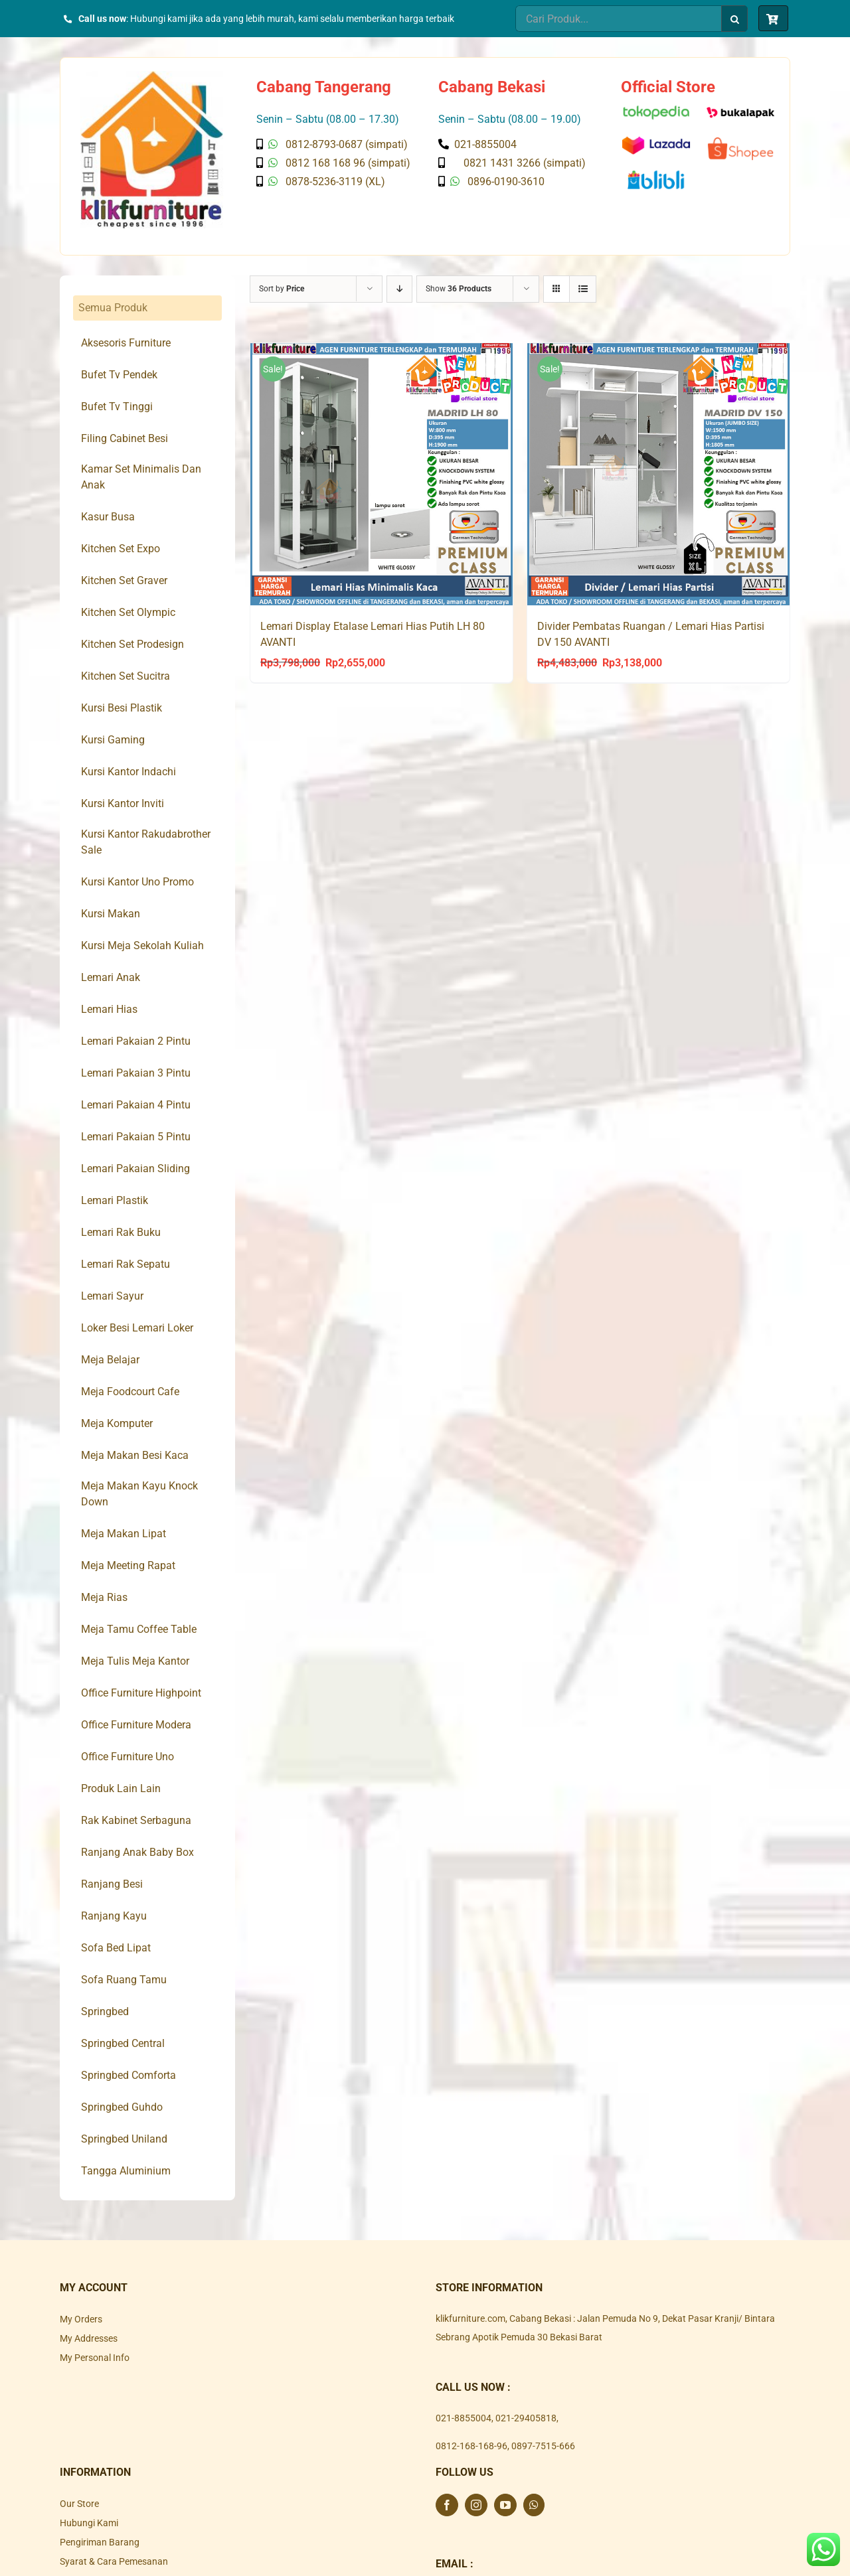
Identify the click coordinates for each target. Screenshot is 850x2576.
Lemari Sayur (112, 1296)
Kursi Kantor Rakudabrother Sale (146, 842)
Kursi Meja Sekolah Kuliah (142, 945)
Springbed (105, 2011)
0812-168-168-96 (471, 2446)
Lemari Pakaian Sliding (135, 1168)
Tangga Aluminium (126, 2170)
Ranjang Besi (112, 1884)
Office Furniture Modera (136, 1724)
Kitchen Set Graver (124, 580)
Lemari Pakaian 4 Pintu (136, 1105)
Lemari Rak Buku (121, 1232)
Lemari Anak (110, 977)
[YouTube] (505, 2505)
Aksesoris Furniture (126, 343)
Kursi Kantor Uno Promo (137, 881)
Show (458, 288)
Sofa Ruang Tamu (124, 1979)
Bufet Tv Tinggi (117, 406)
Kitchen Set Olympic (128, 612)
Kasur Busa (108, 516)
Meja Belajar (110, 1359)
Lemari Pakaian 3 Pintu (136, 1073)
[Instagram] (476, 2505)
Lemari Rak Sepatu (125, 1264)
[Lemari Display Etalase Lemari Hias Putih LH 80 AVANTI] (381, 474)
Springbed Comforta (128, 2075)
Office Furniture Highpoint (141, 1693)
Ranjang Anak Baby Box (137, 1852)
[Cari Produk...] (618, 18)
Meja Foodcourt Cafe (130, 1391)
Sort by (281, 288)
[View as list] (583, 289)
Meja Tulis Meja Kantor (135, 1661)
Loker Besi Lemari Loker (137, 1328)
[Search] (734, 18)
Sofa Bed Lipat (116, 1947)
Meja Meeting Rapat (128, 1565)
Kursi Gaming (113, 739)
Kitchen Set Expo (120, 548)
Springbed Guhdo (122, 2107)
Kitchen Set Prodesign (132, 644)
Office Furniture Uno (127, 1756)
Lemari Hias (109, 1009)
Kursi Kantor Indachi (128, 771)
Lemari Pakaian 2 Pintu (136, 1041)
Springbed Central (123, 2043)
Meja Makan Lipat (123, 1533)
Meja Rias (104, 1597)
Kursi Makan (110, 913)
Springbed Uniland (124, 2139)
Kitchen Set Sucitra (125, 676)
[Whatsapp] (534, 2505)
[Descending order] (399, 289)
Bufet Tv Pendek (119, 374)
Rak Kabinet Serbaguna (136, 1820)
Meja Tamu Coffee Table (139, 1629)
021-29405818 (525, 2418)
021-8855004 (463, 2418)
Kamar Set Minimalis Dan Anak (141, 477)
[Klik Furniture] (152, 75)
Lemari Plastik (114, 1200)
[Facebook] (447, 2505)
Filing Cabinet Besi (124, 438)
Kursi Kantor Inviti (122, 803)
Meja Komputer (117, 1423)
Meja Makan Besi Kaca (135, 1455)
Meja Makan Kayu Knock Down (139, 1493)
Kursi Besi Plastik (121, 708)
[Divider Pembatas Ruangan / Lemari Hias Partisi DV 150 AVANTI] (658, 474)
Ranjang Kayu (114, 1916)
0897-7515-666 (543, 2446)
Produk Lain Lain (121, 1788)
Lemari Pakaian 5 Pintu (136, 1136)
